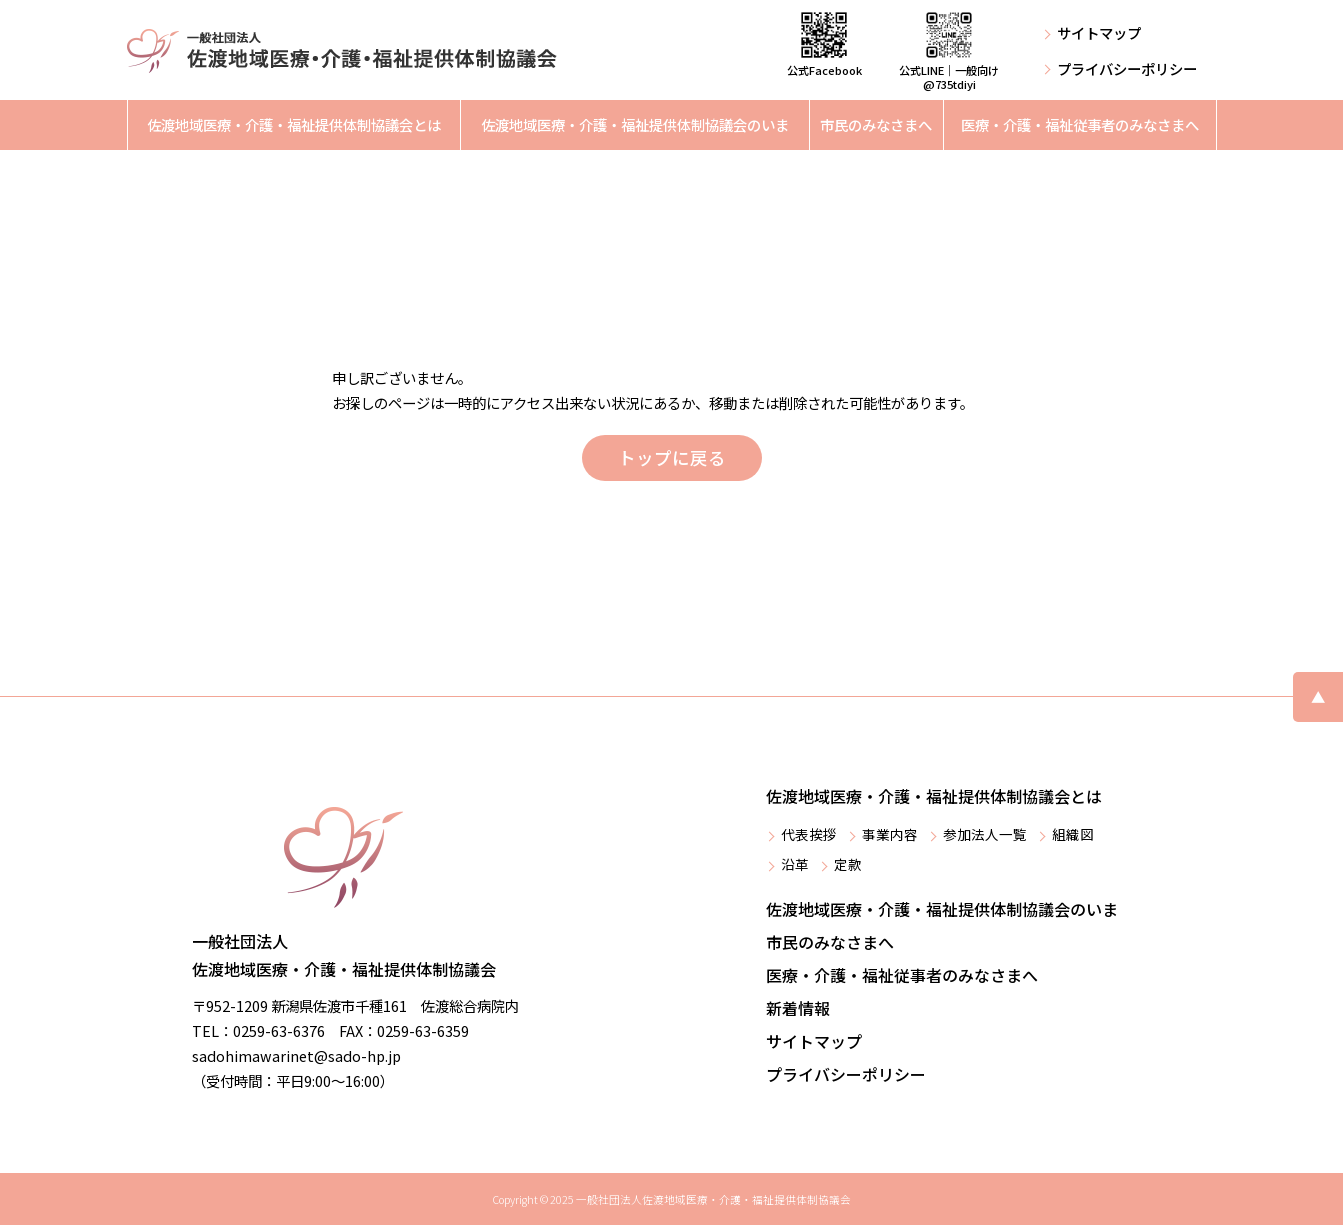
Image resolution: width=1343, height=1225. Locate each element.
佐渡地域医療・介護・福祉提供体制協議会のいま (635, 124)
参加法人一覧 (985, 834)
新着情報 (798, 1008)
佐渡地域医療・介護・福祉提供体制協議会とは (294, 124)
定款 (848, 864)
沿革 (795, 864)
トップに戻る (672, 457)
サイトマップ (1099, 32)
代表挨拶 (809, 834)
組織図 (1073, 834)
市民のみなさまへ (876, 124)
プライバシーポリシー (1127, 68)
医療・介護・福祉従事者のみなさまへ (1080, 124)
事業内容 (890, 834)
